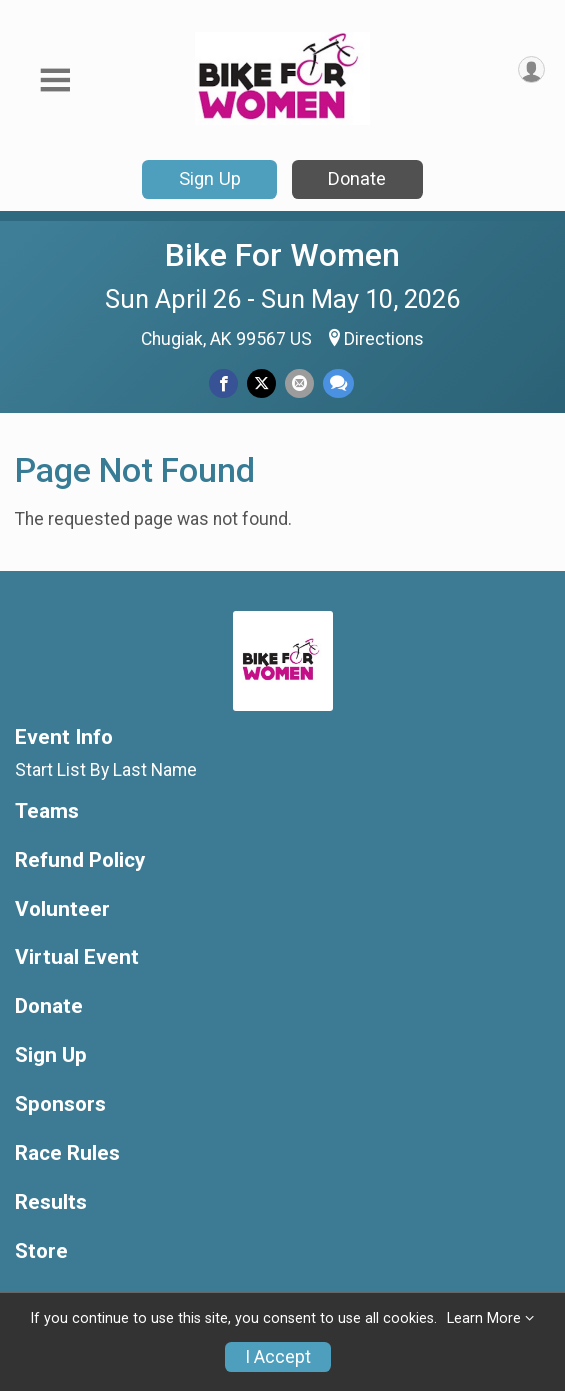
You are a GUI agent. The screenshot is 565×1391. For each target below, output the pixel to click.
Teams (47, 811)
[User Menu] (531, 69)
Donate (357, 178)
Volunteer (62, 909)
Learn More (484, 1318)
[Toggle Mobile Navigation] (55, 80)
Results (51, 1202)
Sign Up (210, 178)
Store (41, 1251)
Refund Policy (80, 860)
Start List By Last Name (106, 770)
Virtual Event (77, 957)
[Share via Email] (299, 383)
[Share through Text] (338, 383)
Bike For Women (282, 255)
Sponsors (60, 1104)
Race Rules (67, 1153)
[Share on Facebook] (223, 383)
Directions (384, 339)
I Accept (278, 1357)
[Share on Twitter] (261, 383)
